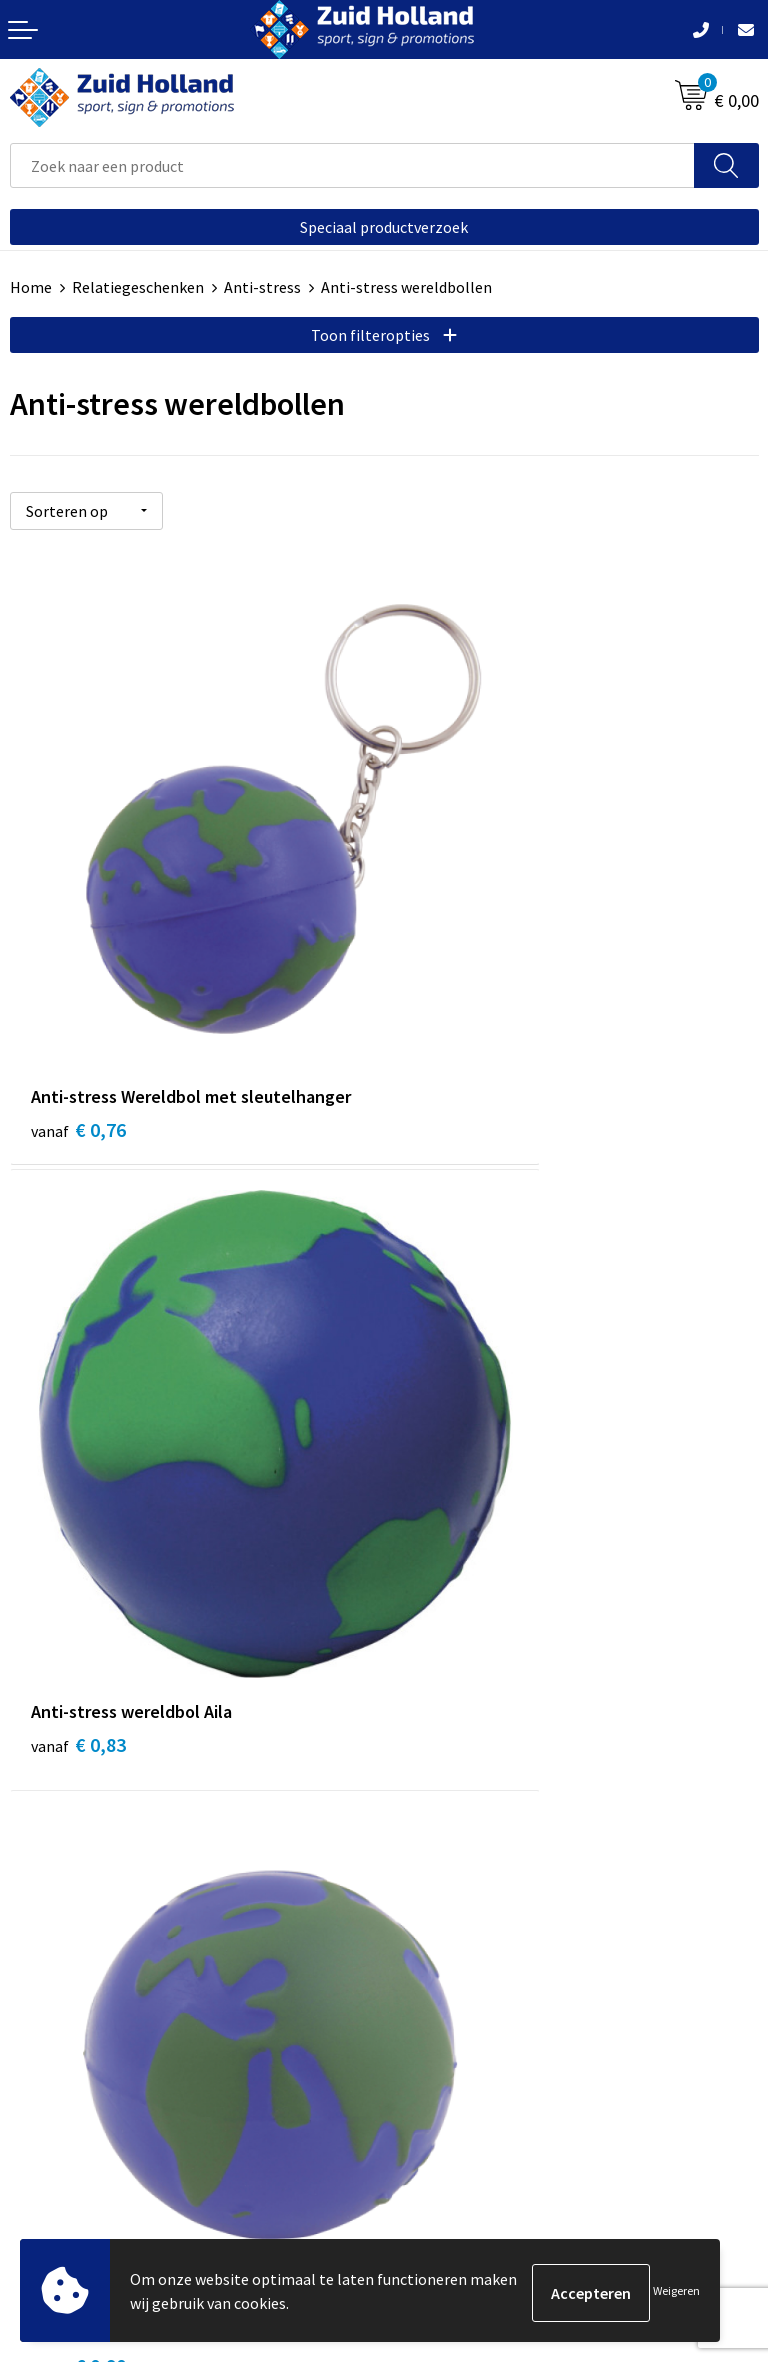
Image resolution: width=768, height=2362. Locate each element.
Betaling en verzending (473, 1674)
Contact (422, 1613)
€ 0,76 (78, 970)
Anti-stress (262, 287)
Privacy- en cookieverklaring (106, 2102)
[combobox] (352, 165)
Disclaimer (46, 2133)
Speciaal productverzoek (384, 227)
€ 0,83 (452, 970)
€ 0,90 (78, 1435)
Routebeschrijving (456, 1704)
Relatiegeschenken (138, 287)
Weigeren (676, 2292)
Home (31, 287)
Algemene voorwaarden (91, 2072)
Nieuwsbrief (435, 1643)
